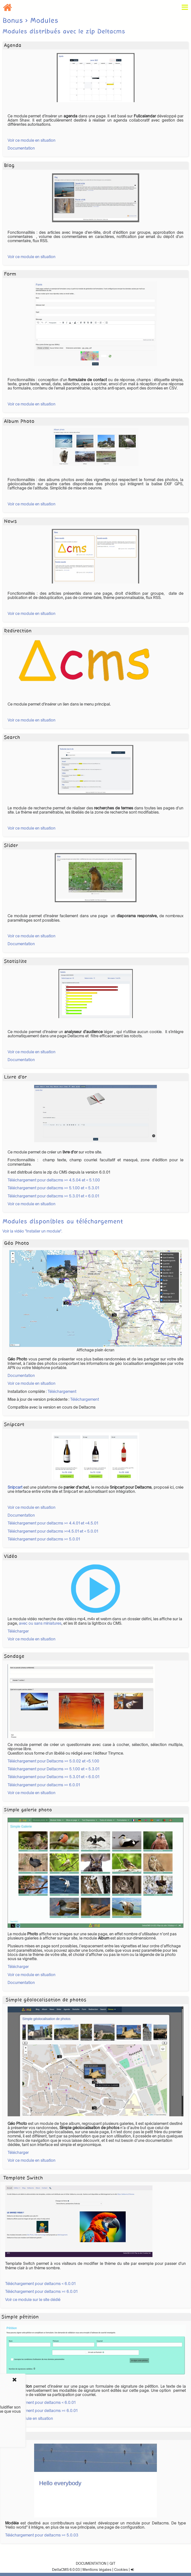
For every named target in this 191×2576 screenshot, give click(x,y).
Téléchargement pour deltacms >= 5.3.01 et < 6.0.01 (53, 1196)
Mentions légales (96, 2569)
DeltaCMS (60, 2569)
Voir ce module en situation (31, 140)
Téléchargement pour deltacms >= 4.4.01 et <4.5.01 (53, 1523)
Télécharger (18, 1631)
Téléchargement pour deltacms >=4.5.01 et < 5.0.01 (53, 1531)
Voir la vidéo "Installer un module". (32, 1231)
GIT (112, 2563)
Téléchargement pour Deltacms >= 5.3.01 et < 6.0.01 (53, 1776)
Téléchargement (62, 1391)
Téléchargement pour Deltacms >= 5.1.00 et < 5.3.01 (53, 1769)
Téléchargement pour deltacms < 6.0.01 (40, 2283)
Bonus (12, 21)
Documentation (21, 1375)
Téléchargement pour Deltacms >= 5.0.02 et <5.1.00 (53, 1761)
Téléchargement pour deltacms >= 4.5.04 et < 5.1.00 (54, 1180)
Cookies (121, 2569)
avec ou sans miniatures (40, 1623)
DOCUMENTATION (91, 2563)
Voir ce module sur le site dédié (32, 2299)
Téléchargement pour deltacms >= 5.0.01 (44, 1539)
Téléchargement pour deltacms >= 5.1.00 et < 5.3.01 (53, 1188)
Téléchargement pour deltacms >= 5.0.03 (41, 2535)
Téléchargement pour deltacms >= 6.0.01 (44, 1785)
